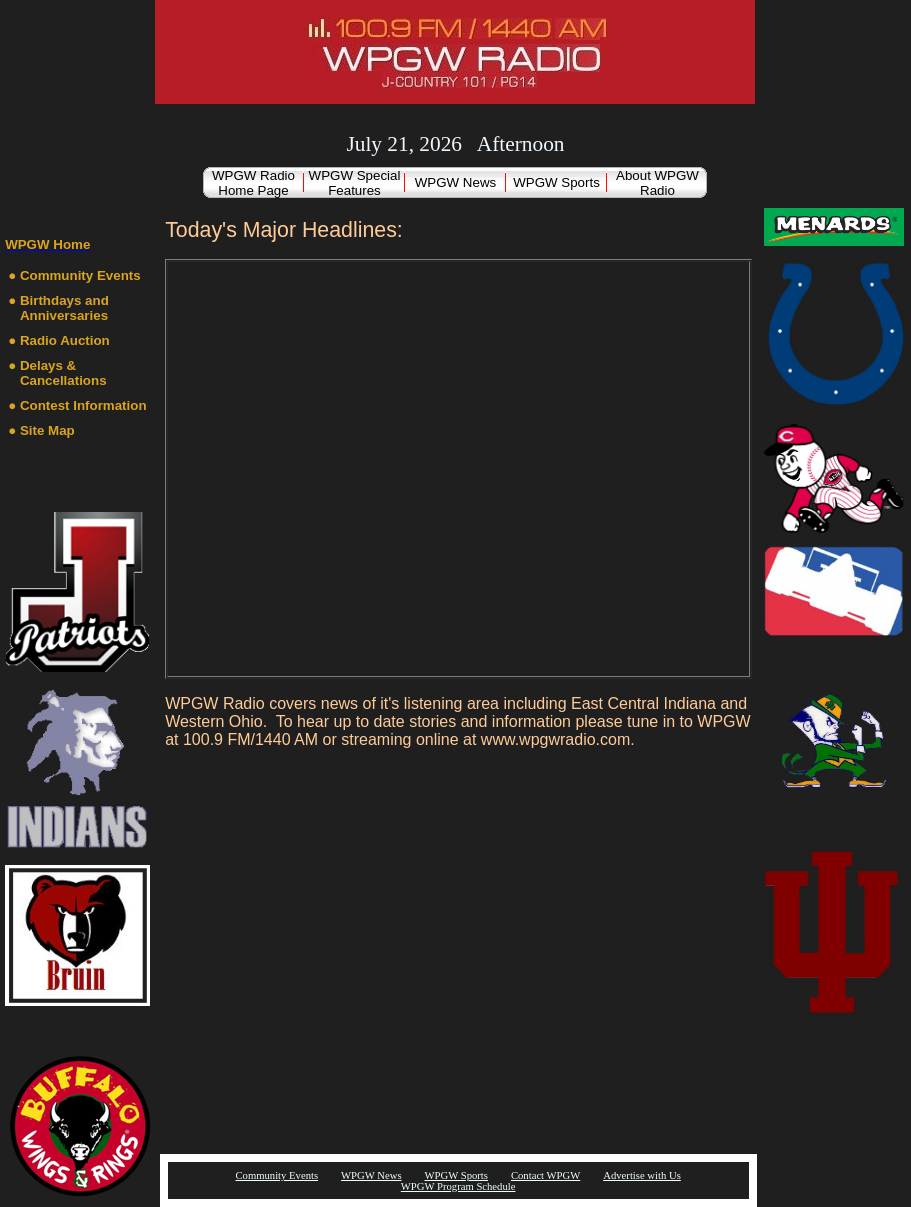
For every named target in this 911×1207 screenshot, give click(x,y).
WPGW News (455, 182)
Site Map (47, 430)
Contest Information (83, 405)
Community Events (80, 275)
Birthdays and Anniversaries (64, 308)
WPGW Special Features (355, 183)
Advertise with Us (642, 1175)
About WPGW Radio (657, 183)
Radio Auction (65, 340)
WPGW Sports (556, 182)
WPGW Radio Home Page (253, 183)
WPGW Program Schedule (458, 1186)
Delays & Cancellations (63, 373)
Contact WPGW (545, 1175)
